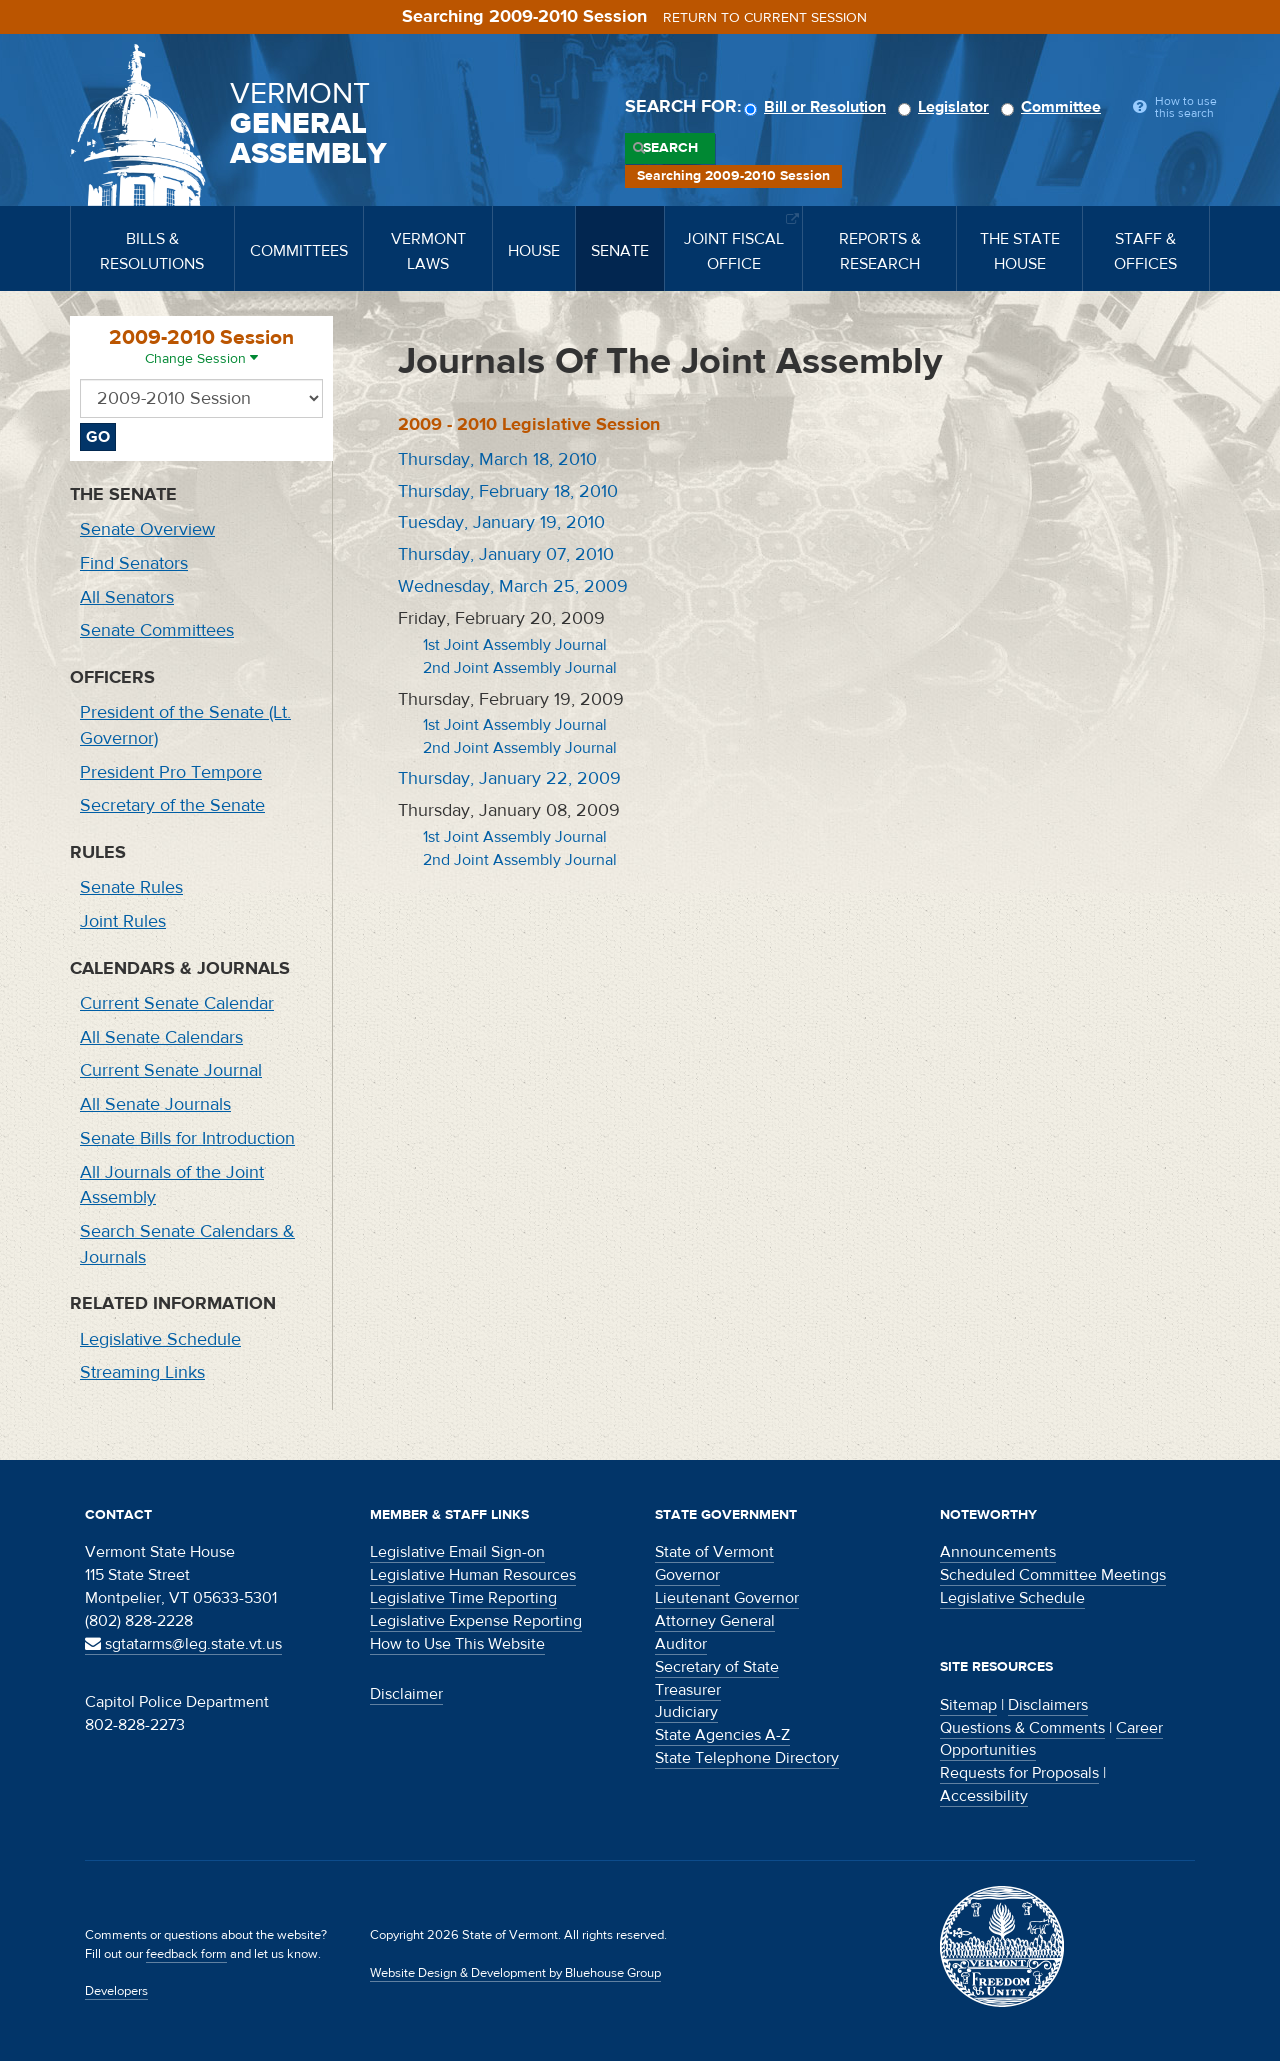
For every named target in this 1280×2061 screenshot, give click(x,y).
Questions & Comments (1022, 1728)
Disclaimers (1048, 1705)
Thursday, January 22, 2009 (509, 778)
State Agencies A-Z (722, 1735)
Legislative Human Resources (473, 1575)
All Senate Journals (155, 1104)
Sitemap (968, 1705)
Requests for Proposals (1019, 1773)
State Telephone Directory (747, 1758)
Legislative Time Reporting (463, 1598)
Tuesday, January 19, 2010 (501, 522)
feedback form (186, 1954)
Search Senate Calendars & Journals (187, 1244)
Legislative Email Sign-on (457, 1552)
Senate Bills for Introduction (187, 1138)
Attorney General (715, 1621)
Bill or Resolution (818, 107)
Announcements (998, 1552)
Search (670, 148)
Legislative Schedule (160, 1339)
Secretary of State (717, 1667)
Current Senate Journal (171, 1070)
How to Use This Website (457, 1644)
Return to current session (765, 18)
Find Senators (134, 563)
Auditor (681, 1644)
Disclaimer (406, 1694)
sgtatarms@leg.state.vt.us (183, 1644)
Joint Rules (123, 921)
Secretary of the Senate (172, 805)
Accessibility (984, 1796)
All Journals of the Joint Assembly (172, 1185)
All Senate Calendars (161, 1037)
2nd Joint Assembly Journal (520, 668)
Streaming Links (142, 1372)
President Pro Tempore (171, 772)
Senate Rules (131, 887)
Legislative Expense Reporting (476, 1621)
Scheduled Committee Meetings (1053, 1575)
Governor (687, 1575)
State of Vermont (714, 1552)
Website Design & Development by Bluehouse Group (515, 1973)
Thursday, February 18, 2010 (508, 491)
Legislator (946, 107)
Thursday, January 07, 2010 (506, 554)
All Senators (127, 597)
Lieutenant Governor (727, 1598)
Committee (1054, 107)
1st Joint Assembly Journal (515, 645)
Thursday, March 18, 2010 (497, 459)
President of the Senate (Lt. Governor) (185, 725)
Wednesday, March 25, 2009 (513, 586)
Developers (116, 1991)
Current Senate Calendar (177, 1003)
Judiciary (686, 1712)
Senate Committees (157, 630)
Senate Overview (147, 529)
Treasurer (688, 1690)
